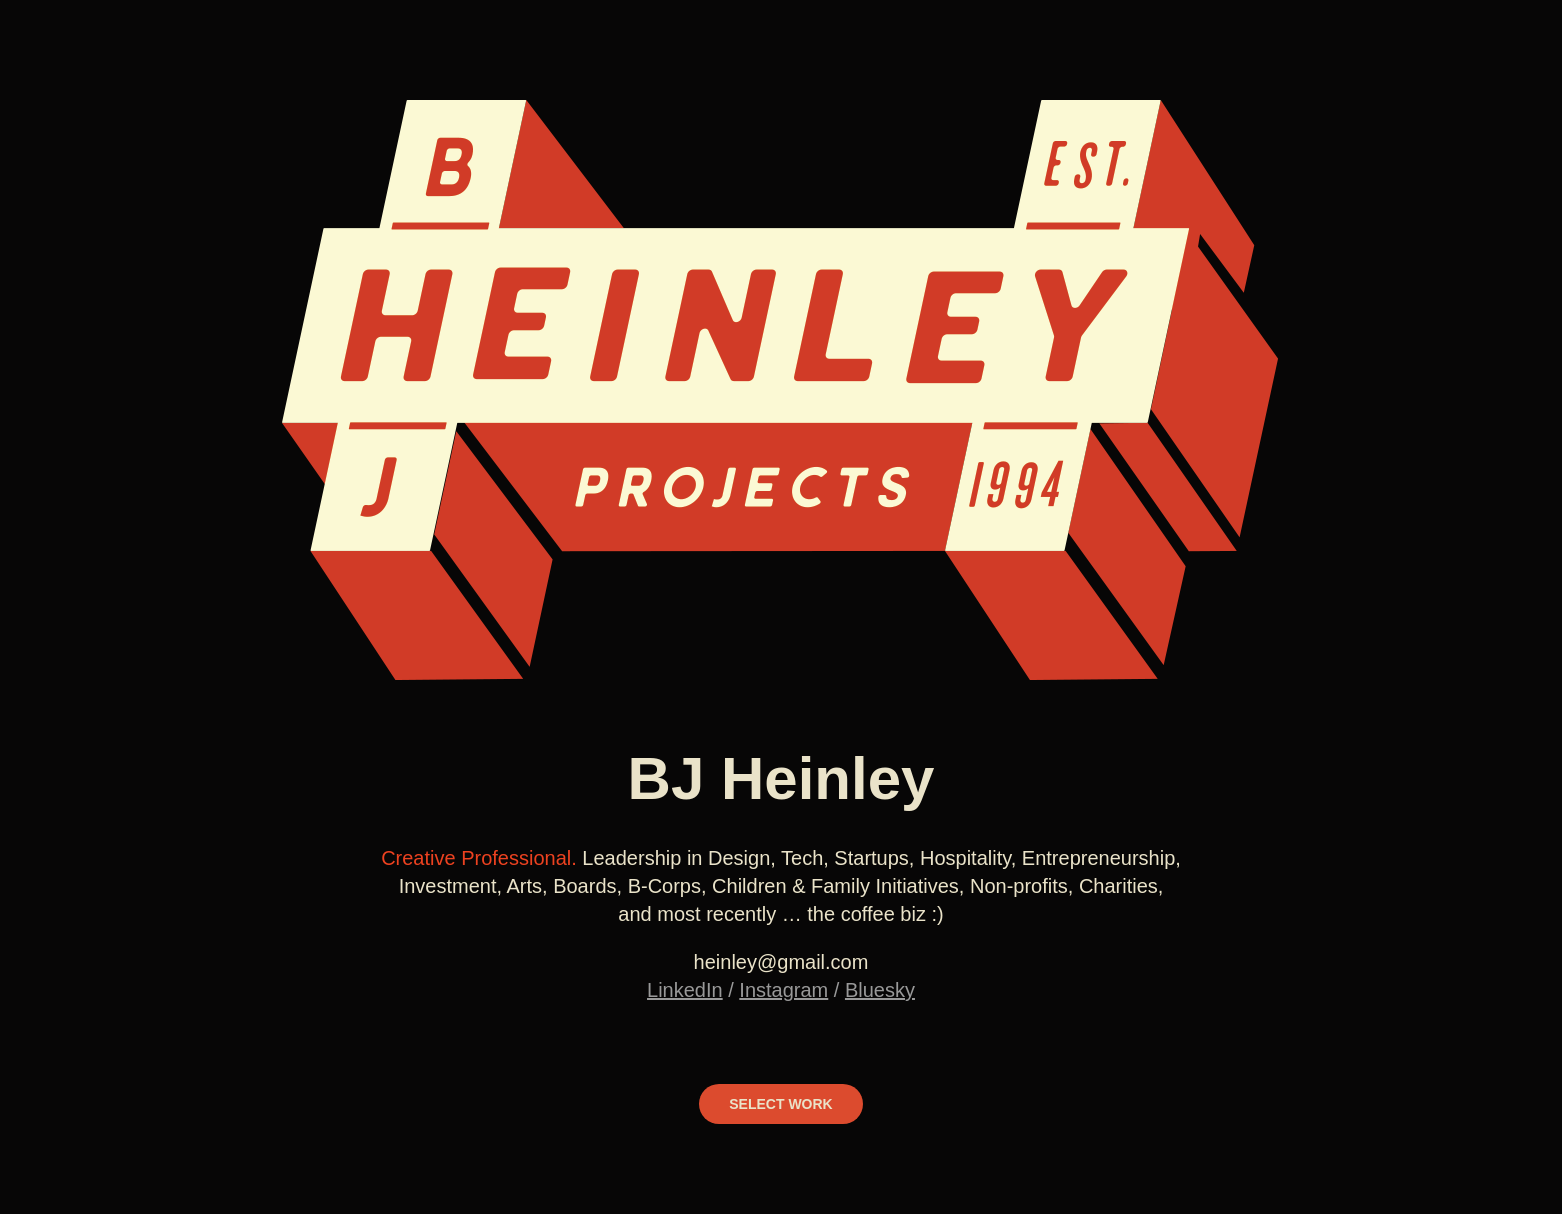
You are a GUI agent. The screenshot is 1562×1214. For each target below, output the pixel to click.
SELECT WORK (780, 1104)
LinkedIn (685, 990)
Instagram (783, 990)
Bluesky (880, 990)
